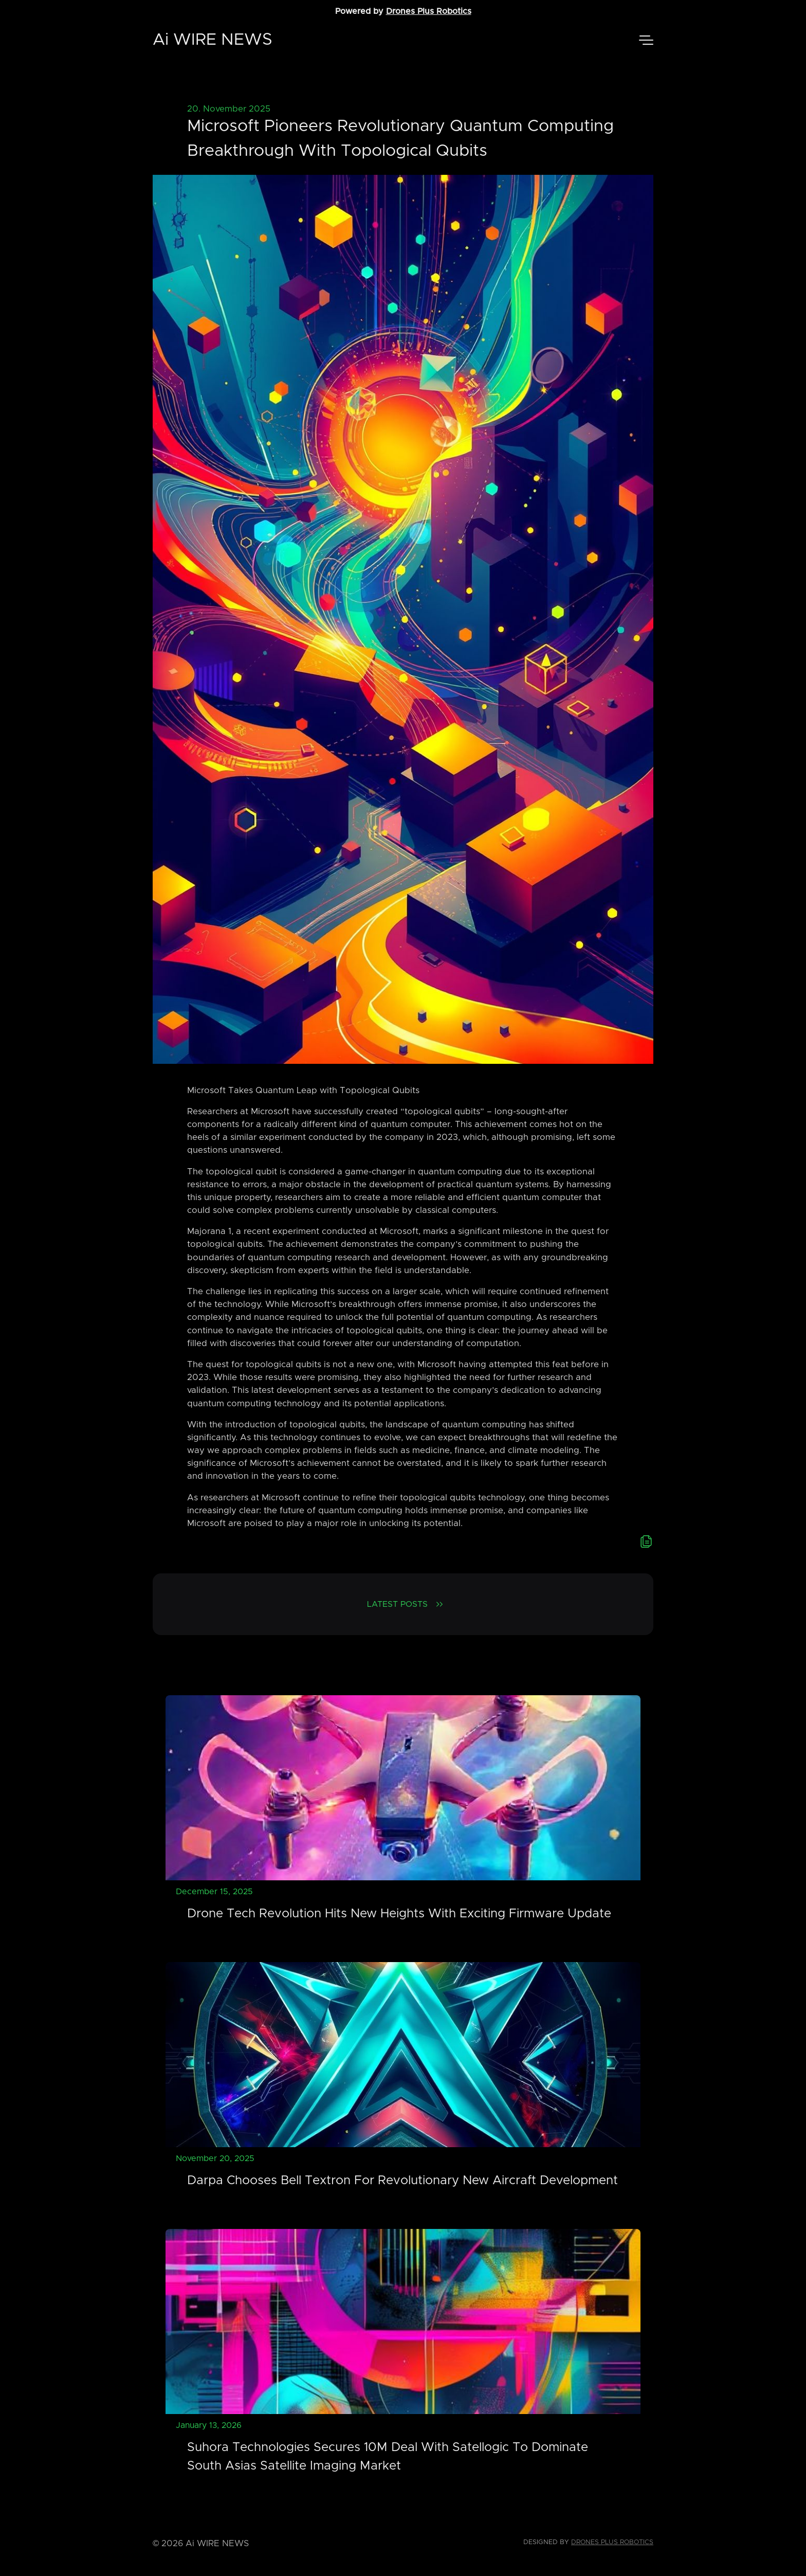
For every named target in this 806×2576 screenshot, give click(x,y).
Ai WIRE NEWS (212, 40)
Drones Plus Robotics (428, 11)
